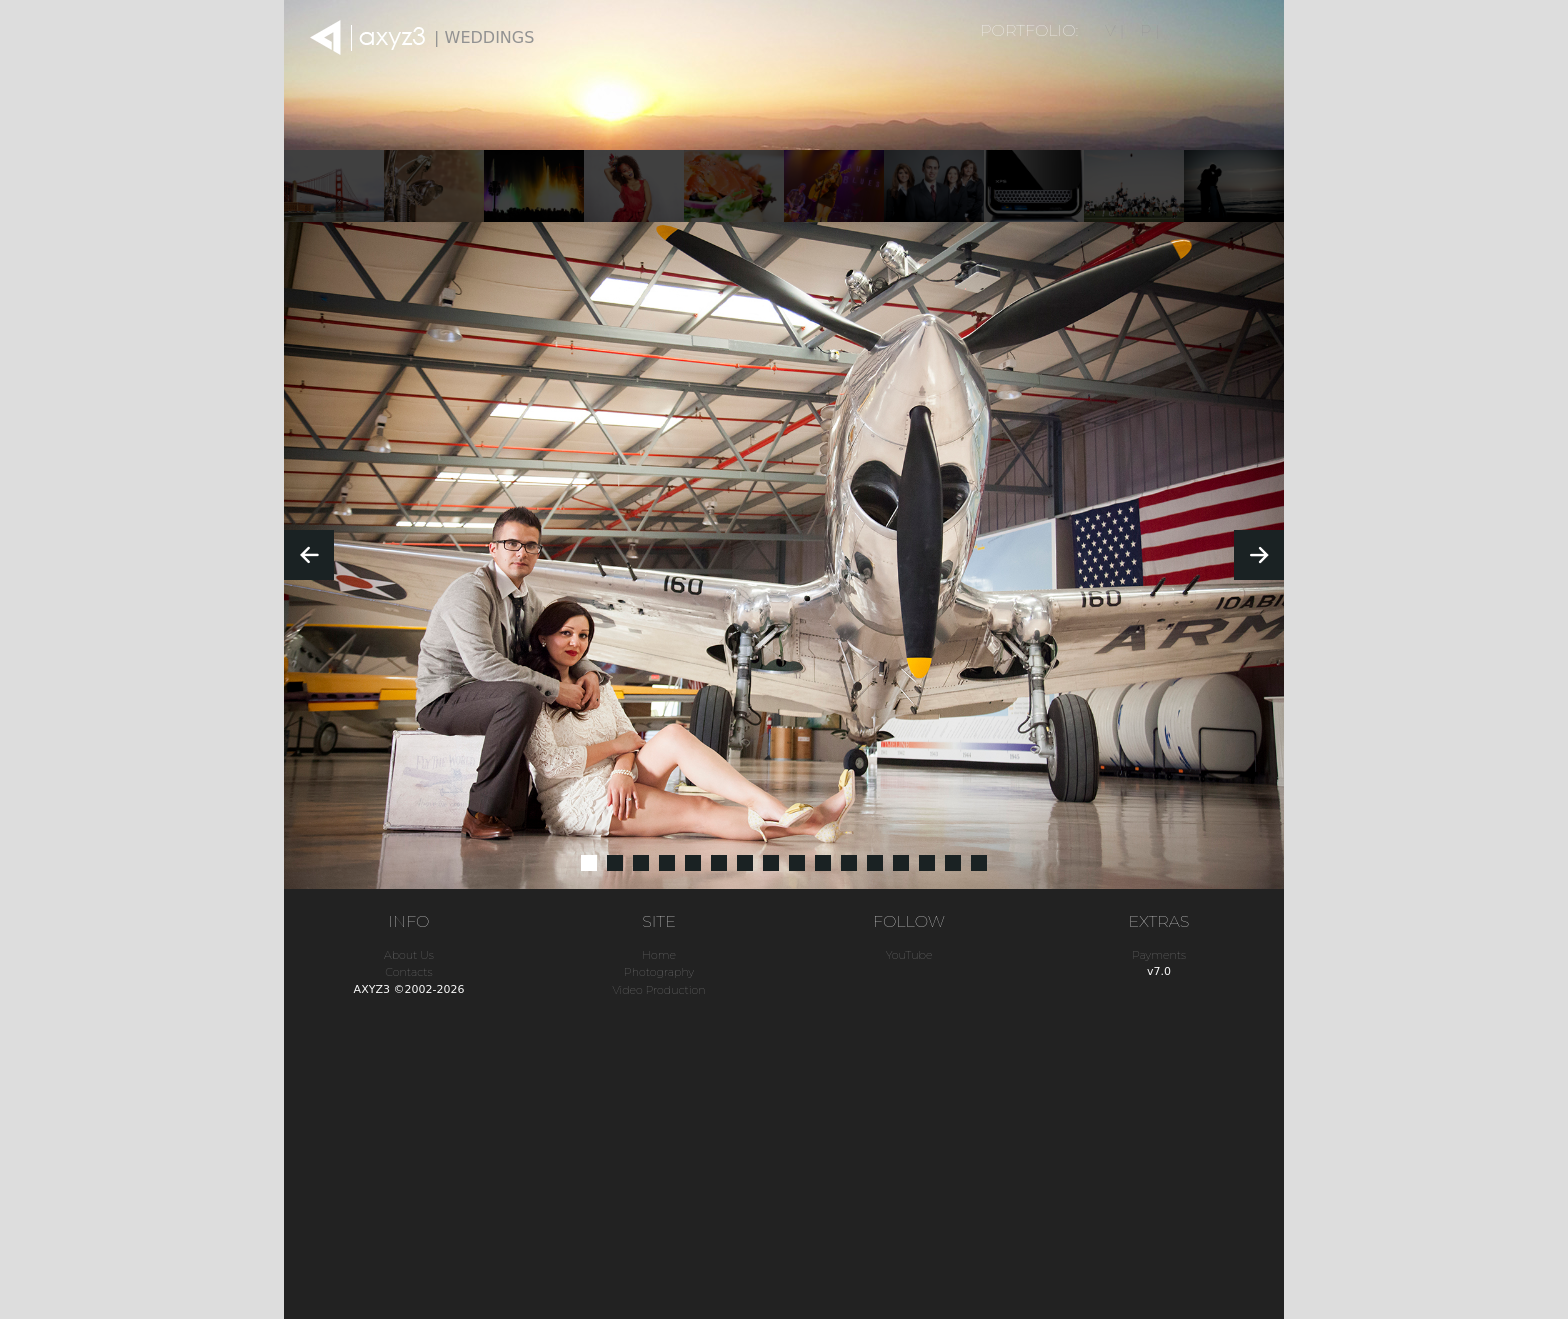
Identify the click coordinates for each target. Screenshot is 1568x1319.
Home (659, 955)
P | (1150, 30)
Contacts (408, 972)
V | (1114, 30)
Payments (1159, 955)
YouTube (909, 955)
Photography (659, 972)
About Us (409, 955)
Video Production (658, 990)
